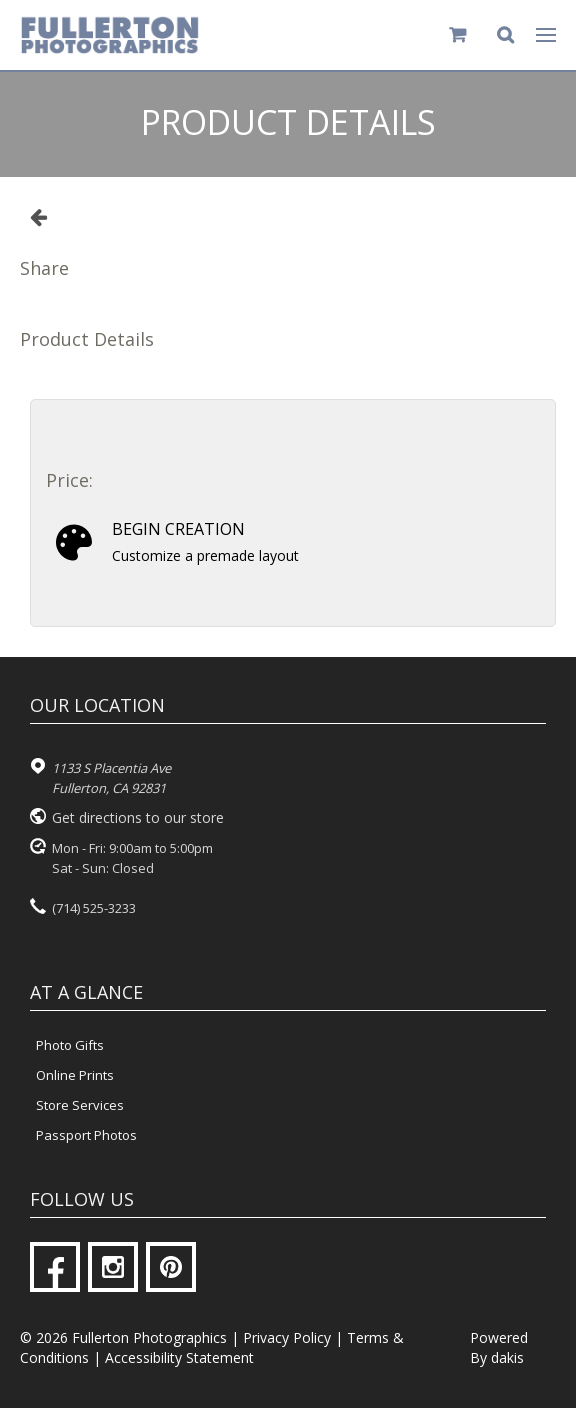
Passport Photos (86, 1135)
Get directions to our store (138, 817)
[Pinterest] (171, 1267)
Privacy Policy (287, 1337)
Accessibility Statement (179, 1357)
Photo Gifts (70, 1045)
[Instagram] (113, 1267)
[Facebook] (55, 1267)
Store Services (80, 1105)
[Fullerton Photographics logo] (110, 35)
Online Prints (75, 1075)
